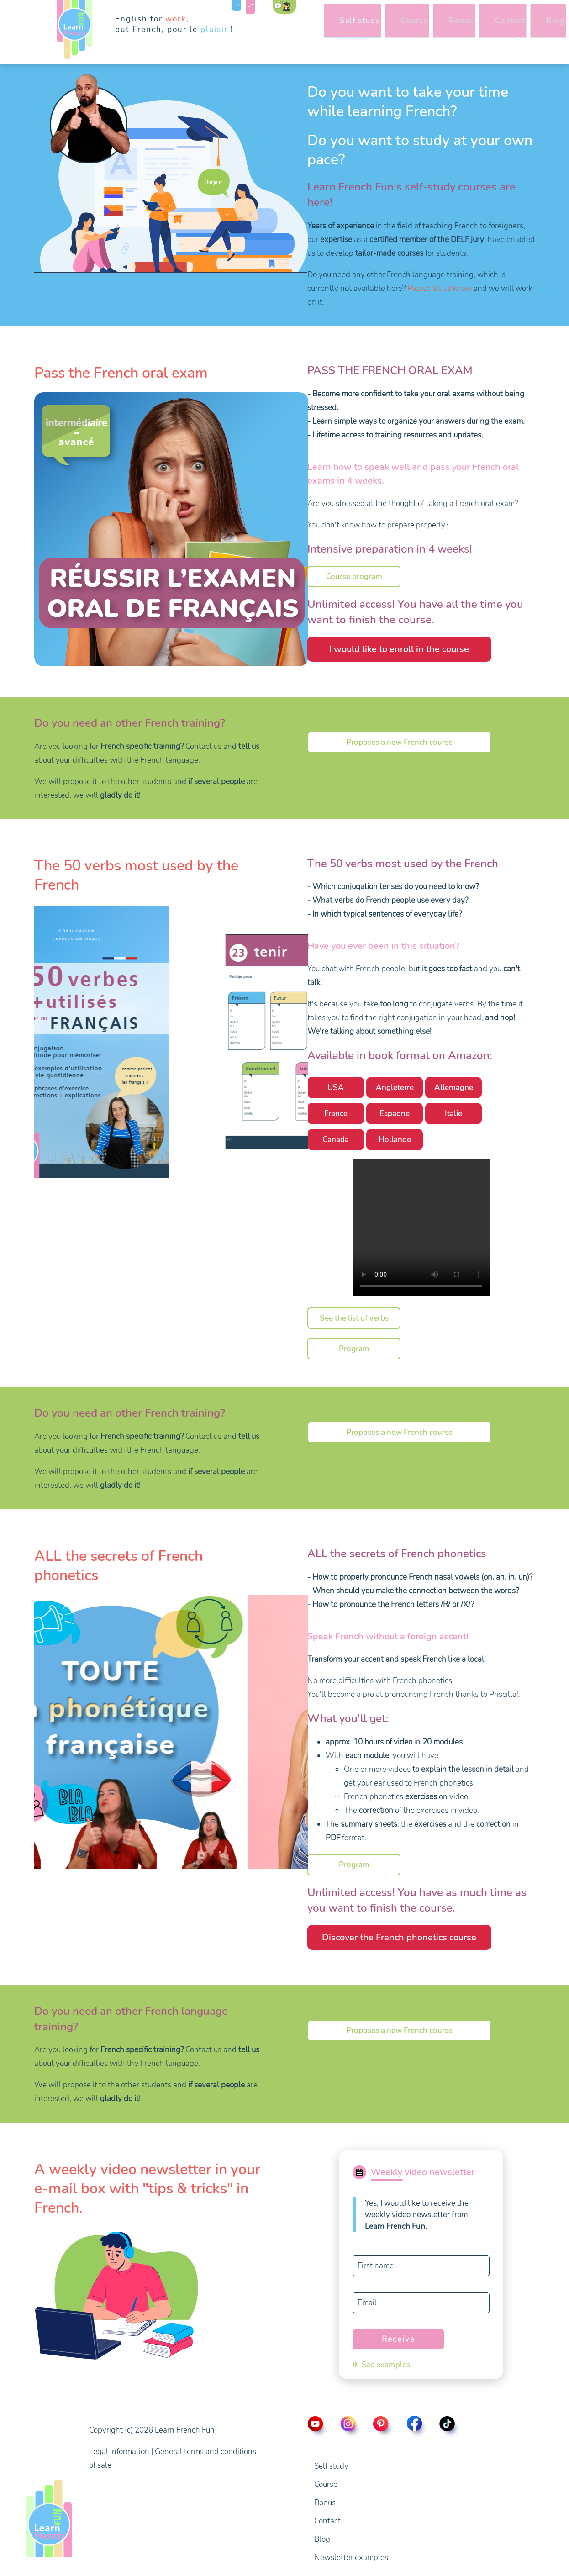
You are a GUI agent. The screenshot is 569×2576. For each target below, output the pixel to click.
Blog (540, 26)
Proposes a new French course (399, 742)
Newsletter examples (351, 2557)
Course (374, 26)
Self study (312, 26)
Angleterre (395, 1087)
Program (354, 1348)
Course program (354, 576)
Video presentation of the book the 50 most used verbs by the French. (421, 1227)
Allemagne (453, 1087)
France (336, 1113)
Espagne (394, 1113)
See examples (386, 2365)
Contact (487, 26)
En (250, 5)
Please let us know (439, 288)
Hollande (395, 1139)
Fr (236, 5)
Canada (335, 1139)
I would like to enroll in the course (399, 649)
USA (335, 1087)
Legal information (119, 2451)
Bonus (430, 26)
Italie (453, 1113)
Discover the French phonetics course (399, 1937)
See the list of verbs (354, 1318)
